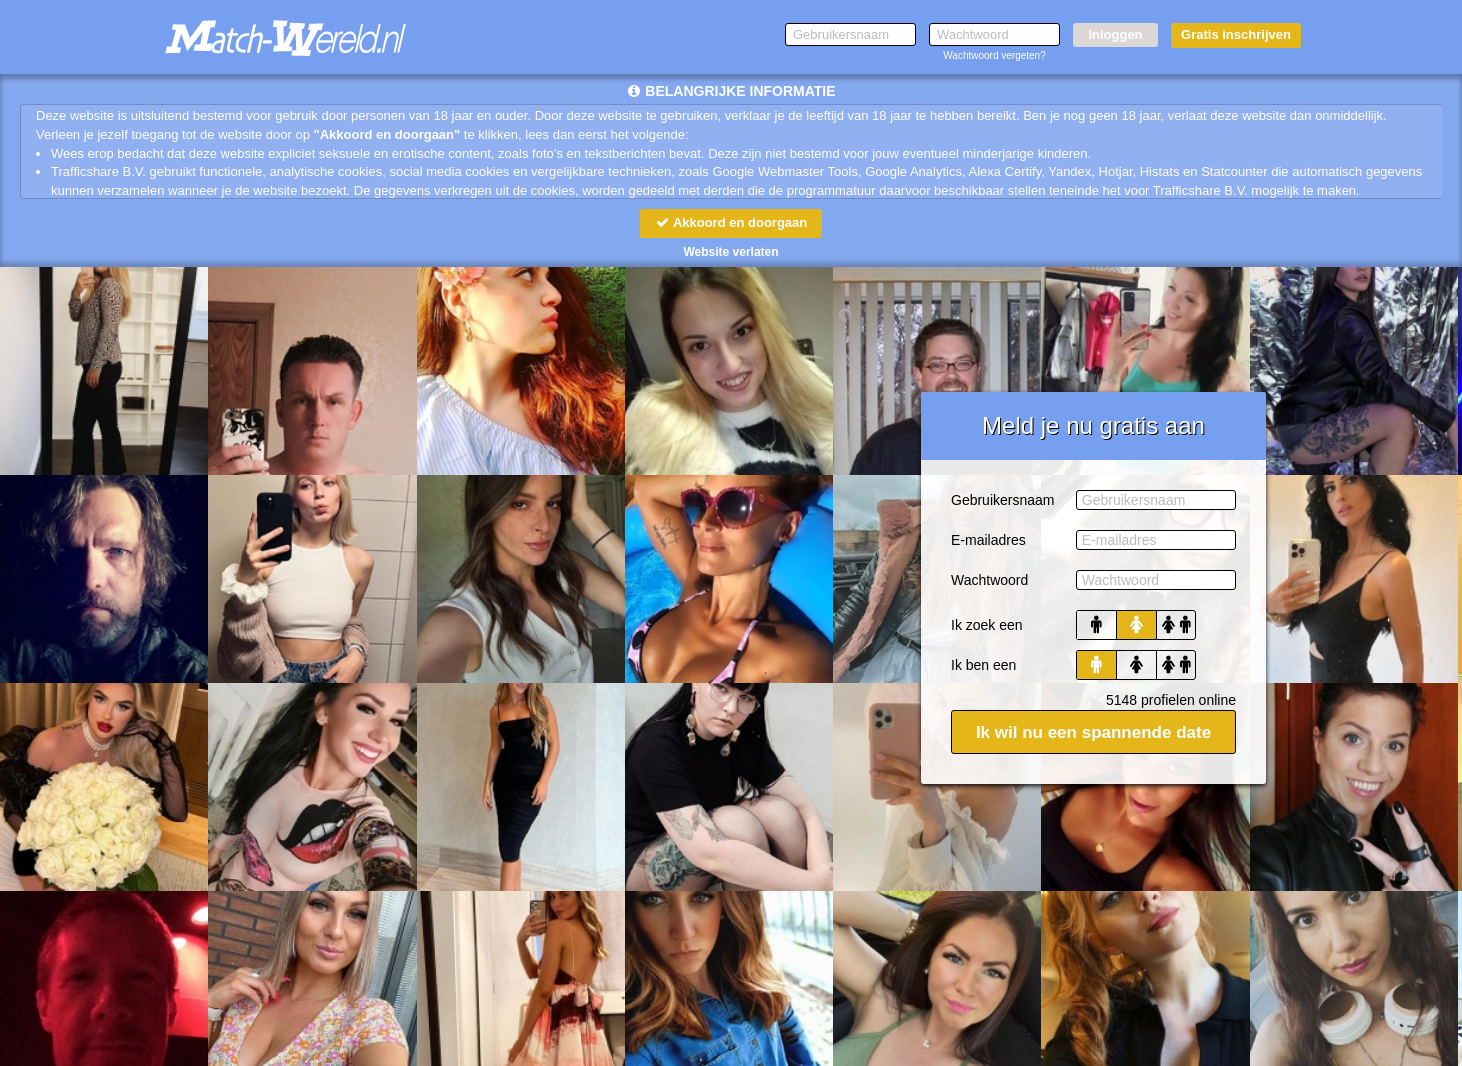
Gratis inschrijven (1236, 34)
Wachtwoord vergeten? (994, 55)
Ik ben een (983, 665)
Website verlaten (730, 252)
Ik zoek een (987, 625)
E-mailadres (988, 540)
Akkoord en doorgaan (731, 222)
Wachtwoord (989, 580)
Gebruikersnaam (1003, 500)
